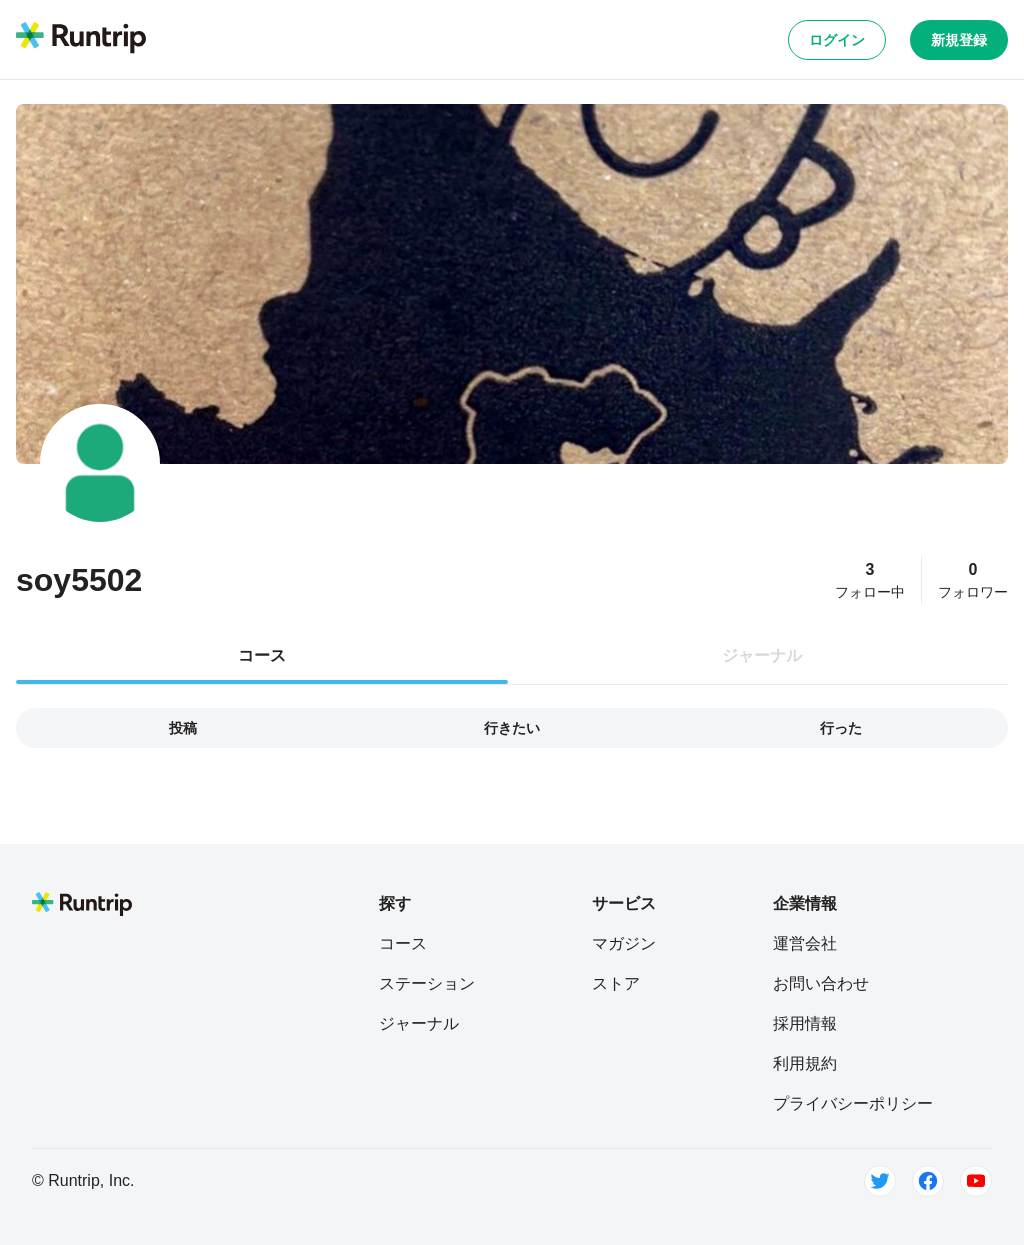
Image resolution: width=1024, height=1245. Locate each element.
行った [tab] (841, 728)
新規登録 (959, 40)
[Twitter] (880, 1181)
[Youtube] (976, 1181)
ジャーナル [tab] (762, 655)
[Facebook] (928, 1181)
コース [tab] (262, 655)
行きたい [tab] (512, 728)
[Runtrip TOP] (81, 39)
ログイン (837, 40)
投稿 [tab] (183, 728)
